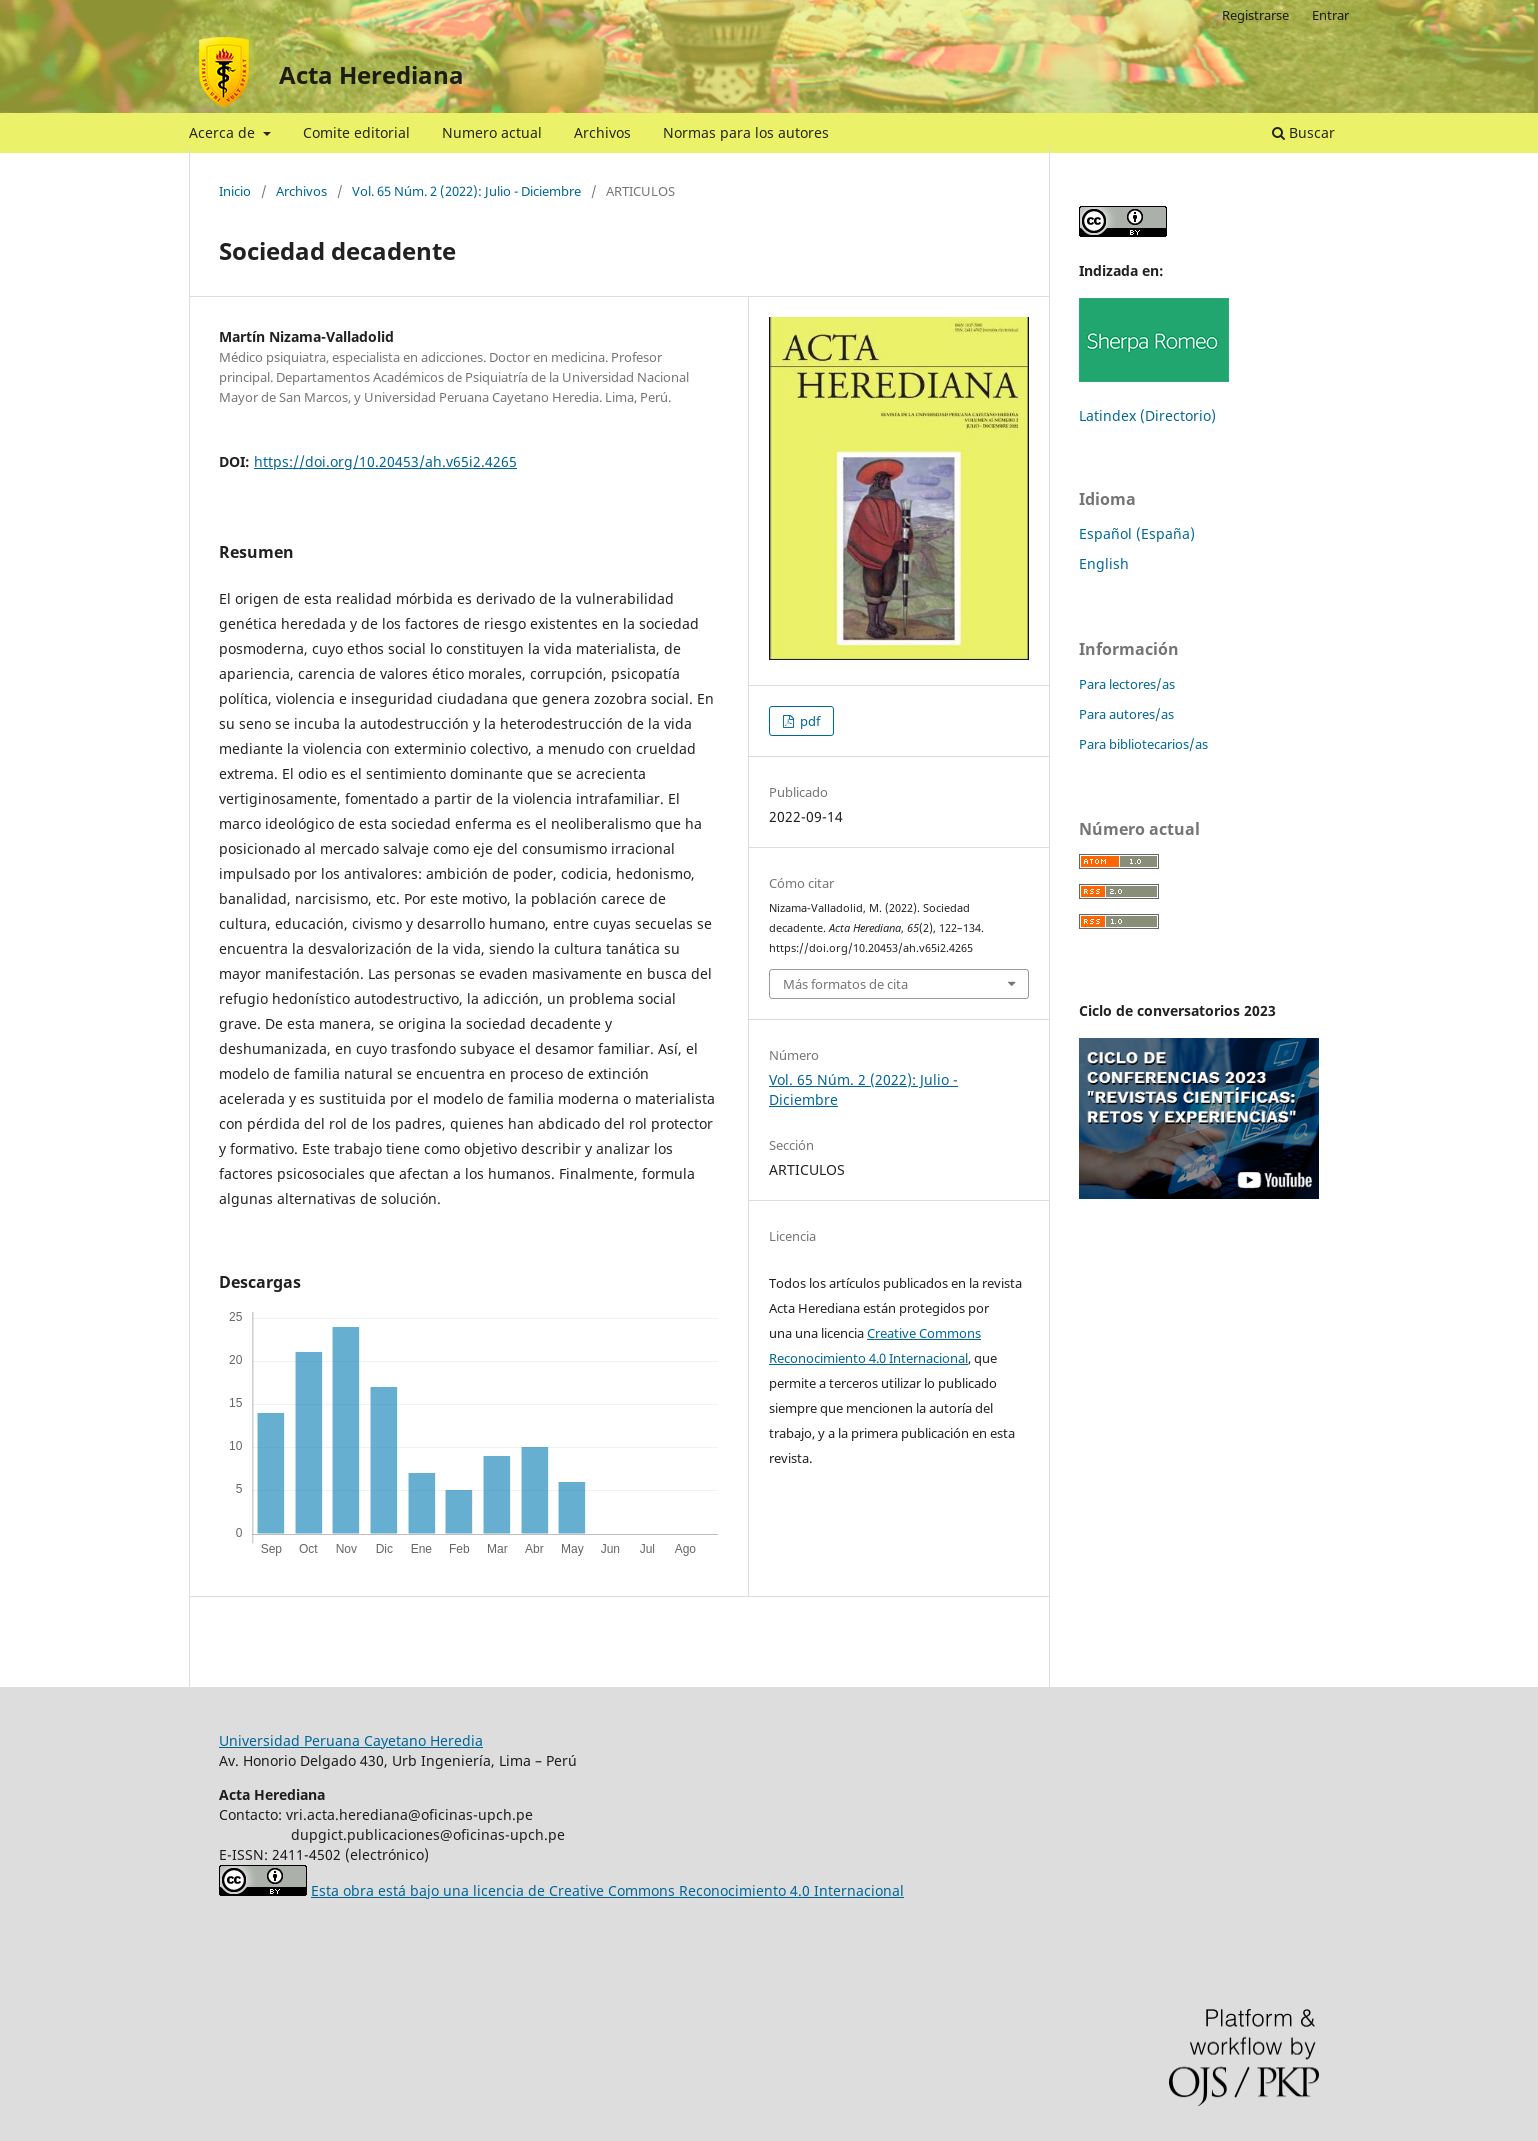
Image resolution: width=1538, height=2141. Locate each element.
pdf (808, 721)
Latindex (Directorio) (1147, 415)
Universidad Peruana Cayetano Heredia (351, 1740)
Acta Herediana (371, 74)
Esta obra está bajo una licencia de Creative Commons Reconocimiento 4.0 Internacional (607, 1890)
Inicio (235, 191)
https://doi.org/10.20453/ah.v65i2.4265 (385, 461)
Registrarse (1255, 15)
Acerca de (224, 132)
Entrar (1330, 15)
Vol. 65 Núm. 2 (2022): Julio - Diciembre (466, 191)
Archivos (602, 132)
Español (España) (1137, 533)
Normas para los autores (746, 132)
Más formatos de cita (845, 984)
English (1104, 563)
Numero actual (492, 132)
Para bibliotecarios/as (1143, 744)
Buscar (1303, 132)
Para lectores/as (1127, 684)
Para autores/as (1126, 714)
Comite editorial (356, 132)
